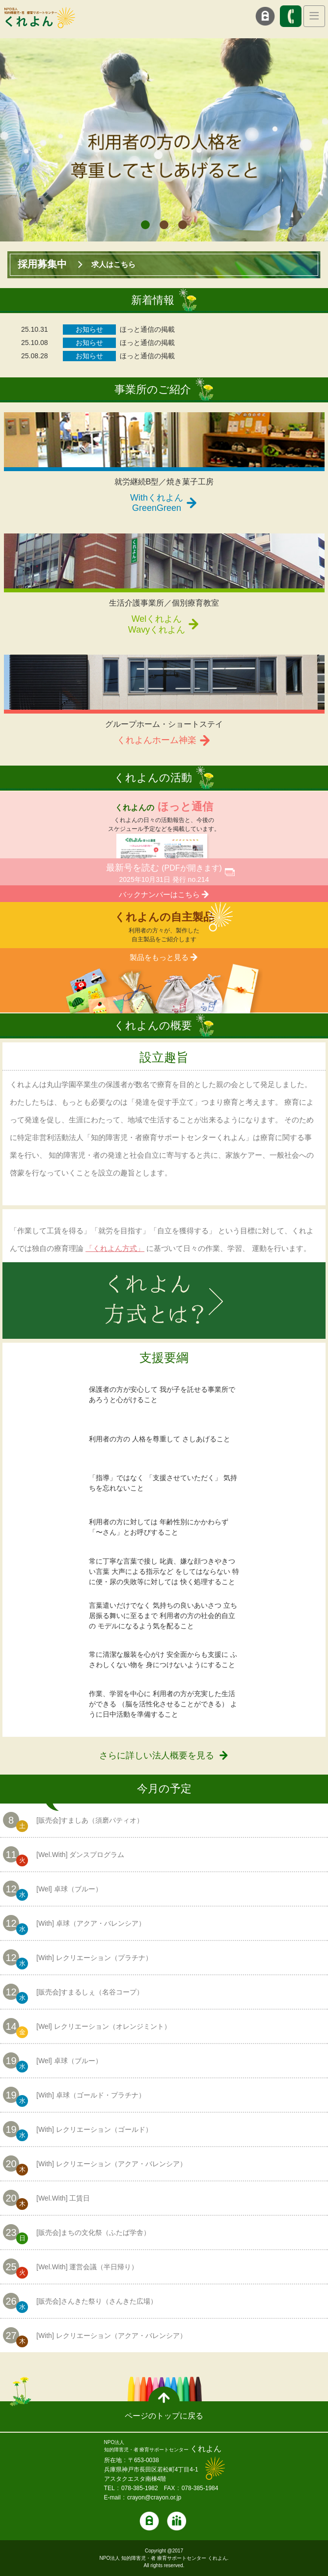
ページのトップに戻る (164, 2416)
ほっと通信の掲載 (147, 329)
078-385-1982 (139, 2488)
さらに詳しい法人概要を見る (156, 1755)
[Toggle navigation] (314, 16)
